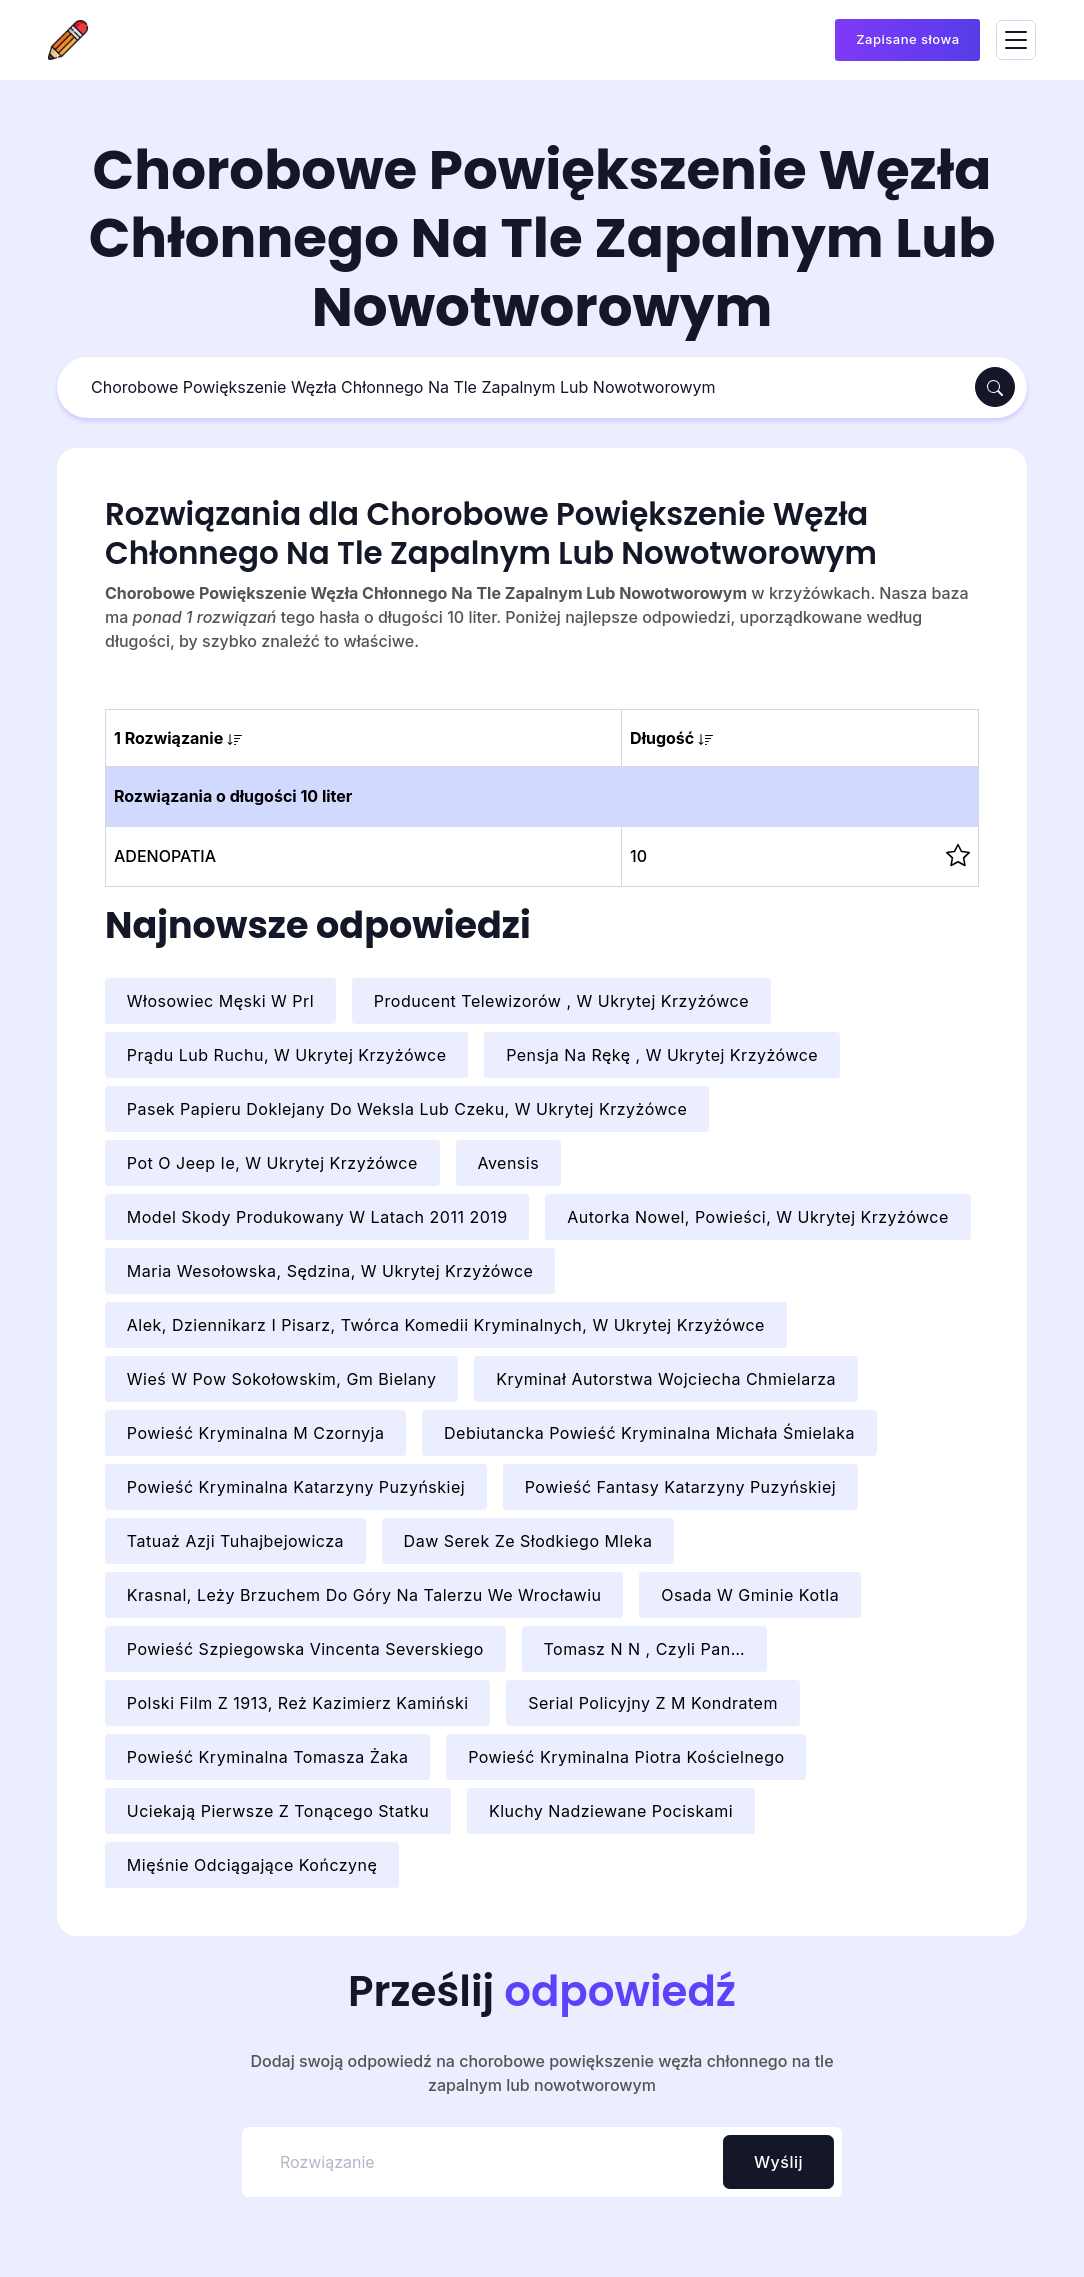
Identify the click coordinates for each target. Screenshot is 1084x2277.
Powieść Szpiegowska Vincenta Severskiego (305, 1649)
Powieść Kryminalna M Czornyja (256, 1433)
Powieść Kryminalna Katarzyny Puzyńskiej (296, 1487)
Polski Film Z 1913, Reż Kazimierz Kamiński (298, 1703)
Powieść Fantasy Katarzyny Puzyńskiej (680, 1487)
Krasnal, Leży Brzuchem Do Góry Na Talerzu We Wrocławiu (364, 1595)
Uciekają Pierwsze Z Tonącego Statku (278, 1811)
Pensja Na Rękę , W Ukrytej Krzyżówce (662, 1055)
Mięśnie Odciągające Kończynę (252, 1865)
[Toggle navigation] (1016, 40)
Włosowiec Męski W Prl (220, 1001)
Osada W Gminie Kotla (750, 1595)
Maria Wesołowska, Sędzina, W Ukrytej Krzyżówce (330, 1271)
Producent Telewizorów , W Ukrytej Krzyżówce (561, 1001)
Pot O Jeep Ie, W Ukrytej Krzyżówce (272, 1163)
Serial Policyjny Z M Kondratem (653, 1703)
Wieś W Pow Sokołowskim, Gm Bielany (282, 1379)
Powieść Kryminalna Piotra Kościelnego (626, 1757)
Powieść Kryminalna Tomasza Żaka (268, 1757)
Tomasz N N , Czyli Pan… (644, 1649)
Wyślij (778, 2162)
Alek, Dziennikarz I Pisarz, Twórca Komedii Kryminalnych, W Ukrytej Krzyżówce (446, 1325)
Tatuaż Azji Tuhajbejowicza (235, 1541)
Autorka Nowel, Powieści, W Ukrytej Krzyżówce (758, 1217)
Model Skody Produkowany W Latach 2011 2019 (317, 1217)
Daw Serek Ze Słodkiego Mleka (528, 1541)
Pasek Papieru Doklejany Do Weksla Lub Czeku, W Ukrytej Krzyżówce (407, 1109)
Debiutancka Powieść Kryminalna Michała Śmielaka (649, 1433)
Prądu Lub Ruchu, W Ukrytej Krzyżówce (287, 1055)
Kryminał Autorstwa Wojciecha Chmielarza (666, 1379)
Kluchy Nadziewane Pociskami (611, 1811)
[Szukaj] (518, 387)
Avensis (508, 1163)
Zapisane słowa (907, 39)
